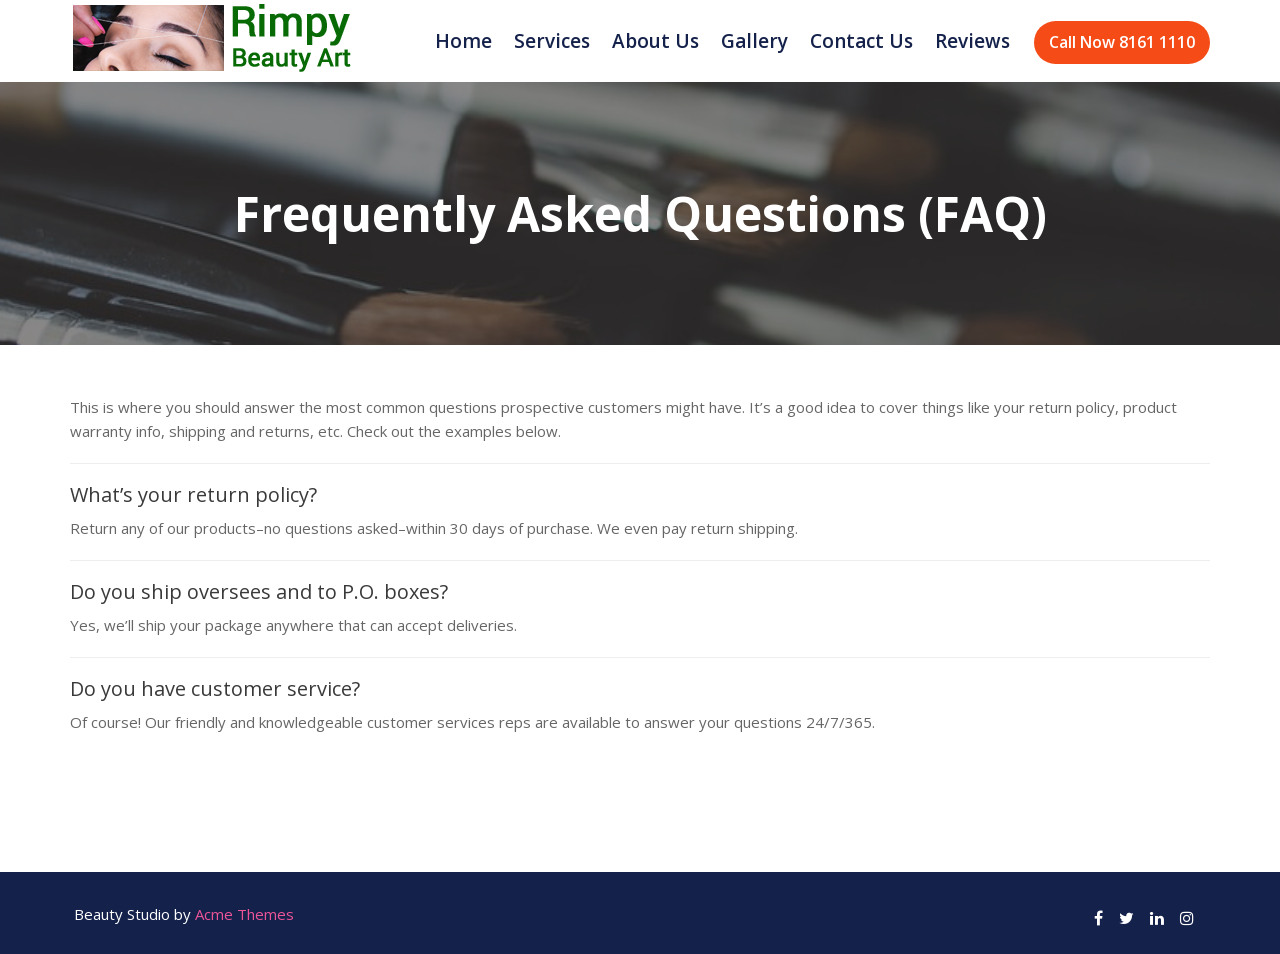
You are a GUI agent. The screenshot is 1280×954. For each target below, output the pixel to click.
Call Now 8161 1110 (1122, 42)
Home (463, 41)
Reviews (972, 41)
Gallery (754, 41)
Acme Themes (244, 914)
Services (552, 41)
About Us (655, 41)
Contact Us (861, 41)
